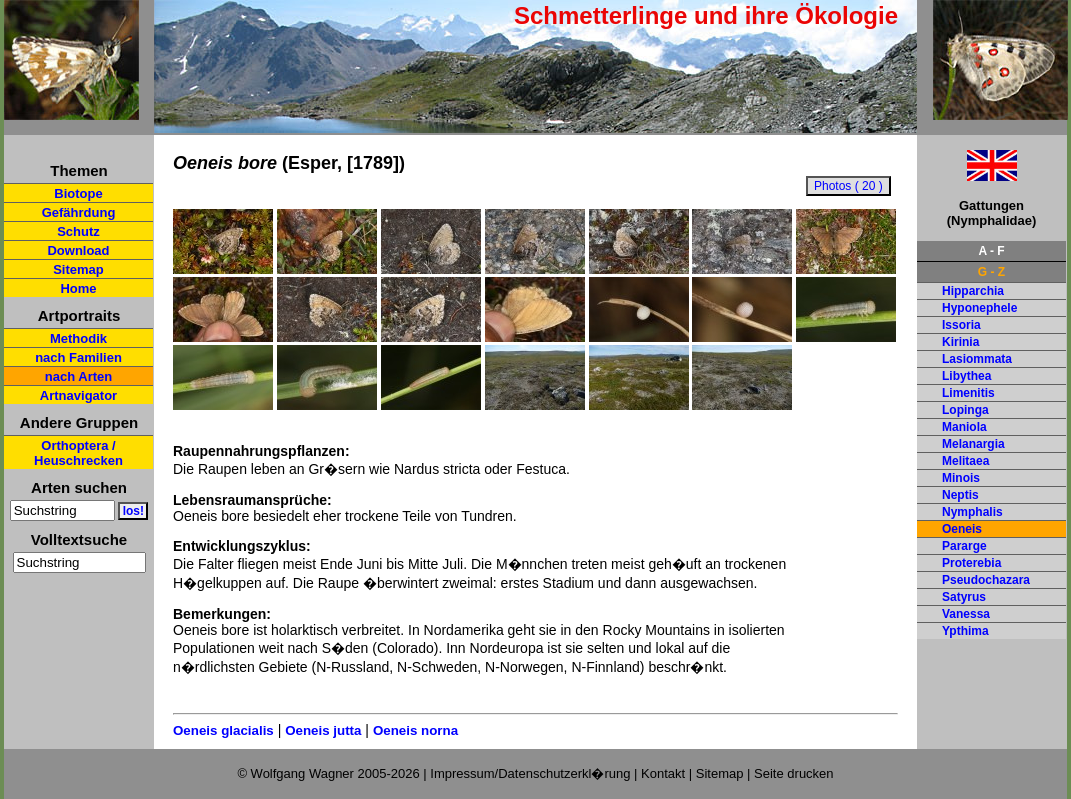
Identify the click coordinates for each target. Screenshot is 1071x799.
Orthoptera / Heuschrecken (78, 453)
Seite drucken (794, 773)
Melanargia (973, 444)
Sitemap (78, 269)
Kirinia (960, 342)
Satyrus (964, 597)
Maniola (964, 427)
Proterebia (971, 563)
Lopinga (965, 410)
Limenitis (968, 393)
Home (78, 288)
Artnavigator (78, 395)
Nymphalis (972, 512)
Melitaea (965, 461)
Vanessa (966, 614)
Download (78, 250)
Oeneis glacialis (223, 730)
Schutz (78, 231)
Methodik (78, 338)
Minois (961, 478)
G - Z (991, 272)
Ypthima (965, 631)
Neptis (960, 495)
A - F (991, 251)
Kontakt (663, 773)
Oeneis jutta (323, 730)
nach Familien (78, 357)
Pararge (964, 546)
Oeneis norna (415, 730)
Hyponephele (979, 308)
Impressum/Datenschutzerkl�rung (530, 773)
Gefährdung (79, 212)
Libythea (966, 376)
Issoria (961, 325)
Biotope (78, 193)
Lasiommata (977, 359)
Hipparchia (973, 291)
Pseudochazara (986, 580)
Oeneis (962, 529)
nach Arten (78, 376)
